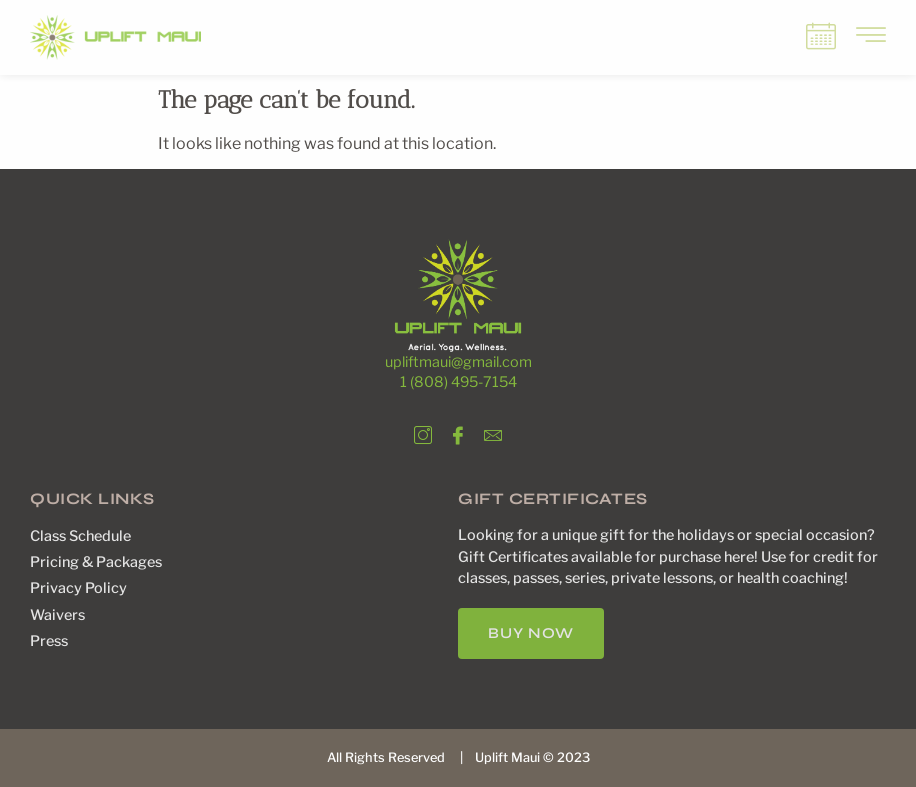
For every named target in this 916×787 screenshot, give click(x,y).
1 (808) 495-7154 (458, 382)
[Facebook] (458, 431)
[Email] (493, 431)
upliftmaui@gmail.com (458, 362)
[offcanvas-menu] (871, 36)
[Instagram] (423, 431)
